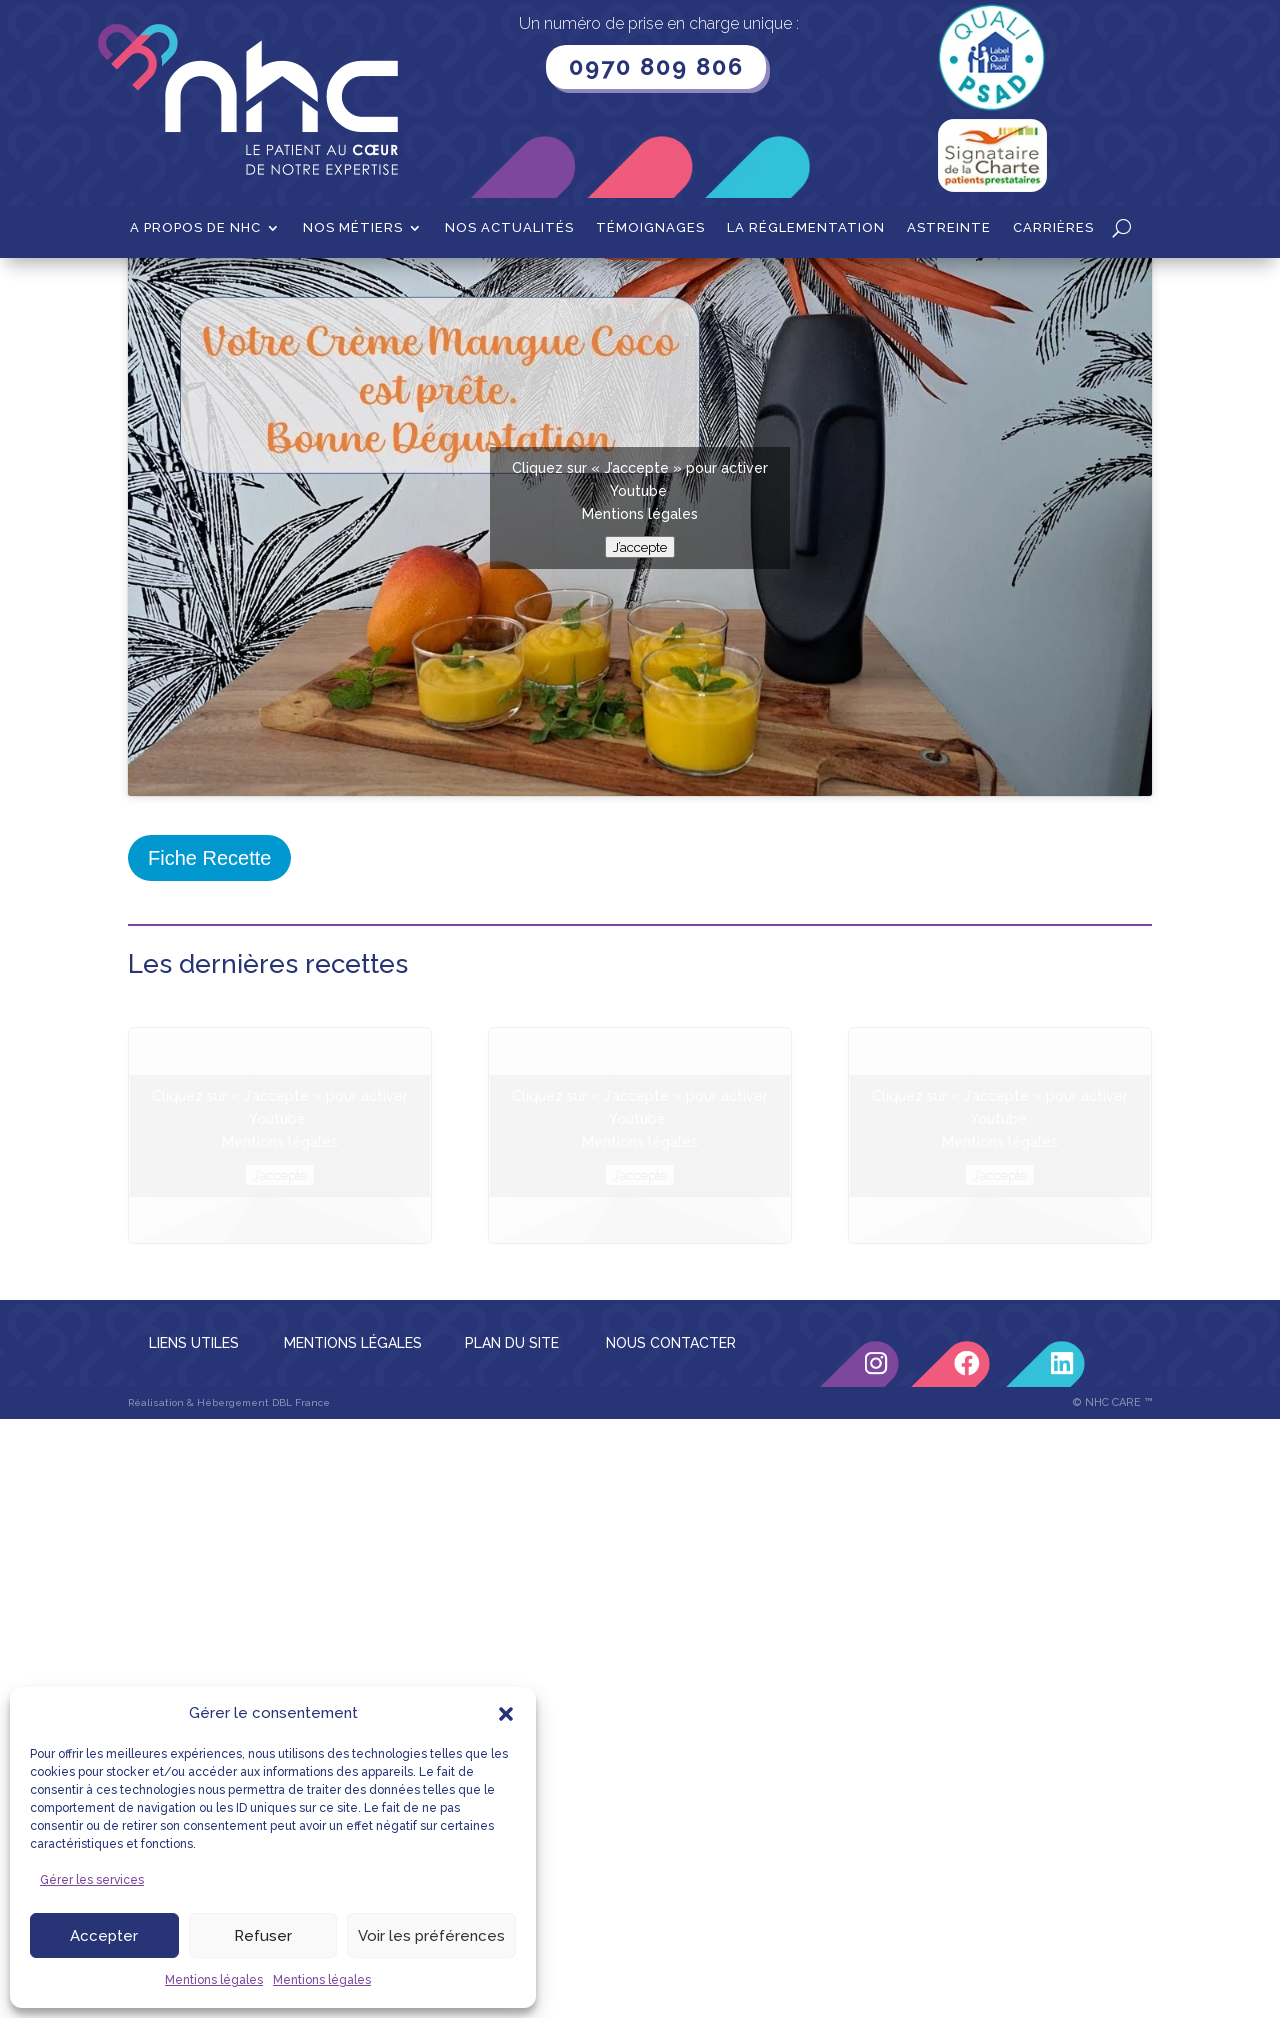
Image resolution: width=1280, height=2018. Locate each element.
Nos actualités (509, 228)
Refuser (263, 1936)
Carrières (1053, 228)
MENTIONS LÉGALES (353, 1545)
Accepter (104, 1936)
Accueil (152, 289)
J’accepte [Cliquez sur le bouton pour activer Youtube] (640, 749)
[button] (506, 1714)
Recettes (225, 289)
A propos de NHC (195, 228)
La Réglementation (806, 228)
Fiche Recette (209, 1060)
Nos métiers (353, 228)
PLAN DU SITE (512, 1545)
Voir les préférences (431, 1936)
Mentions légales (214, 1980)
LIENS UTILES (194, 1545)
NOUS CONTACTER (671, 1545)
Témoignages (650, 228)
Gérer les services (92, 1880)
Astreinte (949, 228)
